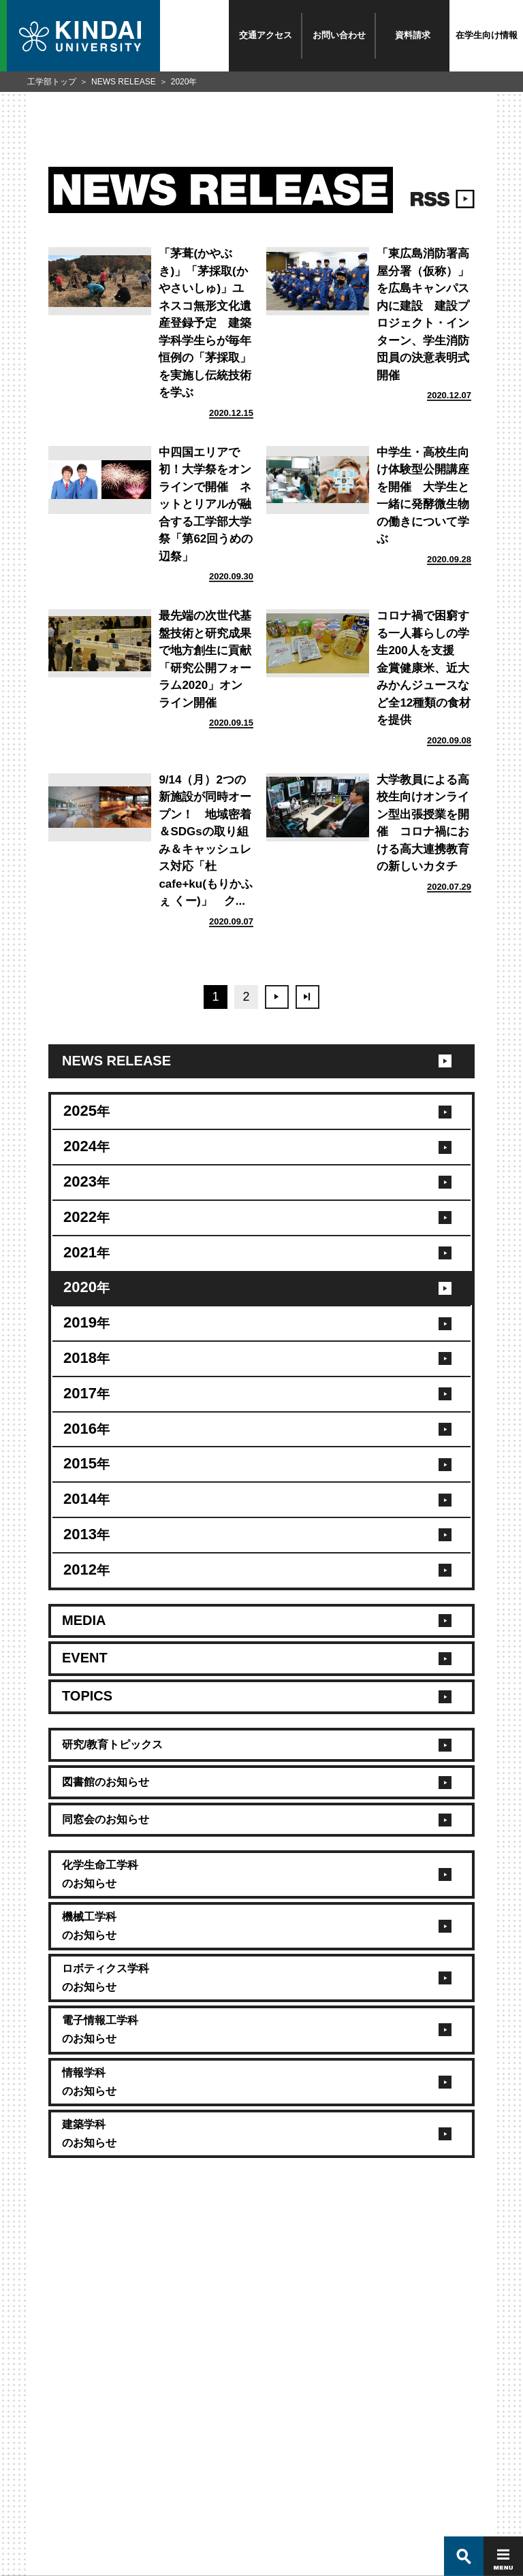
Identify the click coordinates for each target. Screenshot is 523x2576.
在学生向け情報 (487, 35)
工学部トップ (51, 81)
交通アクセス (265, 35)
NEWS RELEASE (123, 81)
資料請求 (412, 35)
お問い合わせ (339, 35)
